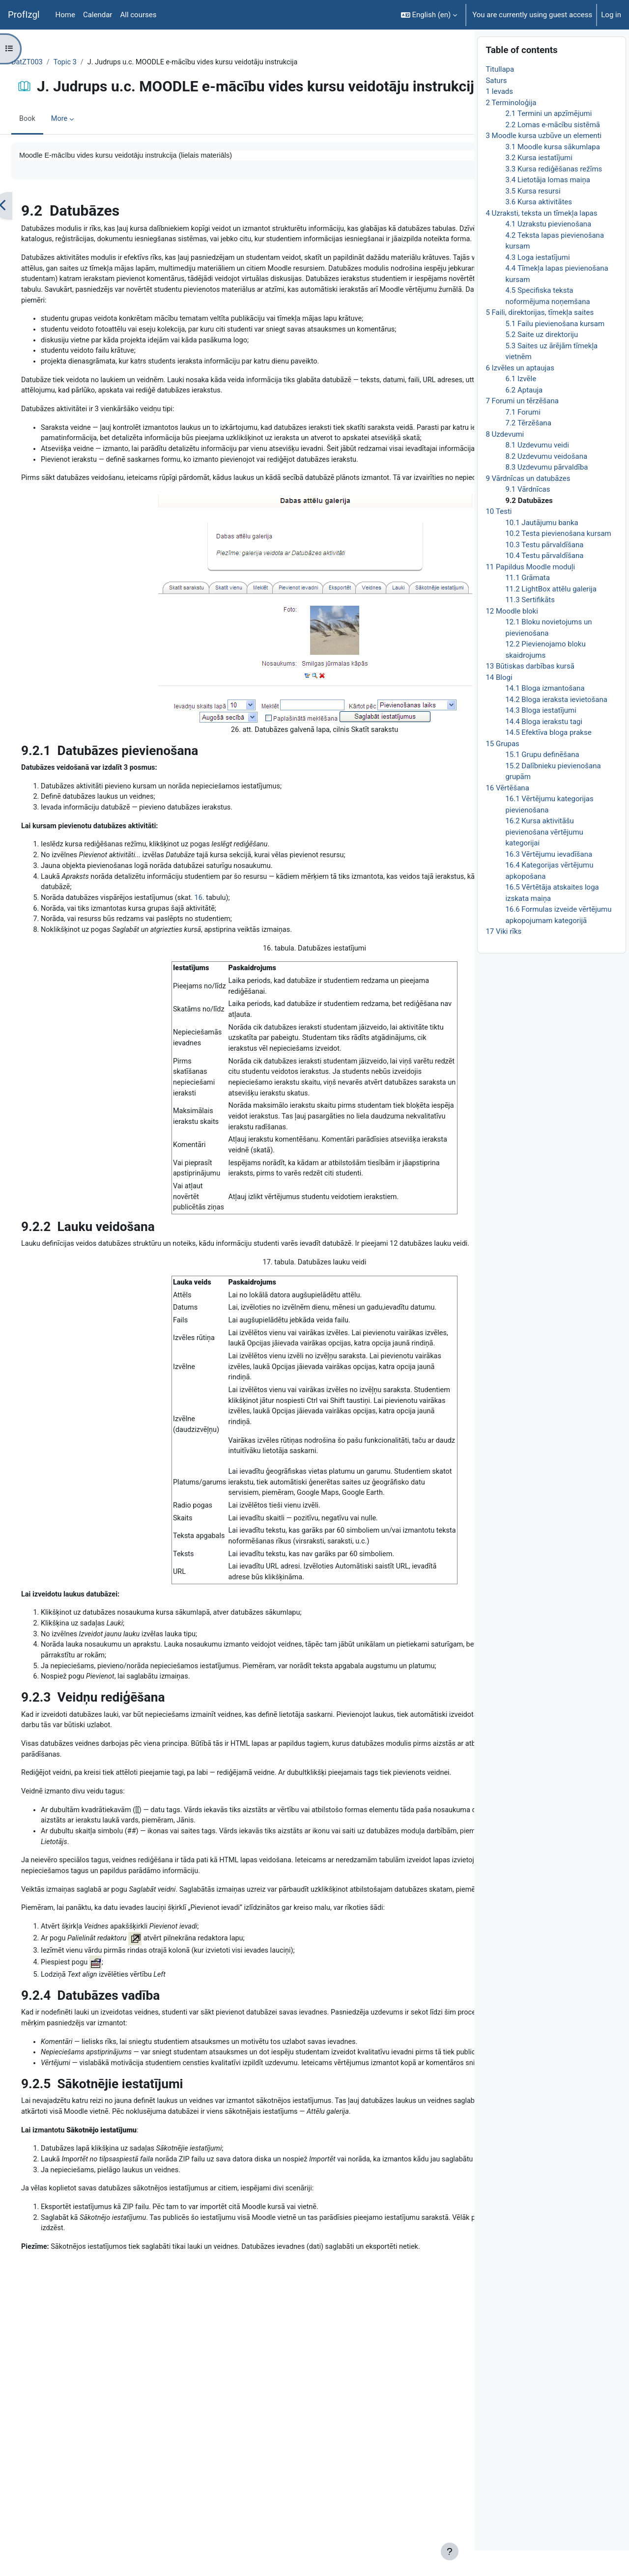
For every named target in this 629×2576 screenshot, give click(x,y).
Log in (611, 14)
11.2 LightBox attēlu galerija (550, 614)
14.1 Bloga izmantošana (544, 714)
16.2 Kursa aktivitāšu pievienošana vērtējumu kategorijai (544, 857)
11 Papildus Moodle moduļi (530, 592)
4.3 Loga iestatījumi (537, 283)
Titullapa (500, 95)
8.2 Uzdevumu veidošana (546, 481)
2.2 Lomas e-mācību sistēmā (552, 150)
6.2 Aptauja (524, 415)
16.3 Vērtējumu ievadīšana (548, 879)
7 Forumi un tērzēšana (522, 426)
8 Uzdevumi (505, 459)
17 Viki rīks (503, 957)
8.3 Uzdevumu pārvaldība (546, 493)
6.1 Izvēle (520, 404)
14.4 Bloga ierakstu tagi (543, 747)
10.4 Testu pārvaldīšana (544, 581)
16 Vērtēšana (507, 813)
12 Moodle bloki (512, 636)
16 (228, 1013)
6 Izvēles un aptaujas (520, 393)
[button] (429, 14)
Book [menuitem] (51, 154)
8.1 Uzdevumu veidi (537, 471)
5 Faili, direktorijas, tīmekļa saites (540, 338)
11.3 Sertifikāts (530, 625)
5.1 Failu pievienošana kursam (554, 349)
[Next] (463, 242)
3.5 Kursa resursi (532, 216)
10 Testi (499, 537)
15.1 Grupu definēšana (542, 780)
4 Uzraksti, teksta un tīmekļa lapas (541, 238)
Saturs (496, 106)
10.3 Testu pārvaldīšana (544, 570)
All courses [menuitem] (138, 14)
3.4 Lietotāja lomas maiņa (547, 205)
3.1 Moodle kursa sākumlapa (552, 172)
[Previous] (27, 242)
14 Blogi (499, 703)
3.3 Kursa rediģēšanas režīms (553, 194)
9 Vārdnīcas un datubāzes (528, 504)
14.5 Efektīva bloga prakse (548, 758)
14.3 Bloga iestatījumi (540, 736)
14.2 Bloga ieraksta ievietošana (556, 725)
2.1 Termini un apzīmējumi (548, 139)
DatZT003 (51, 62)
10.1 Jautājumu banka (541, 548)
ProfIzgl (24, 14)
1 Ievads (499, 117)
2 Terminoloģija (511, 128)
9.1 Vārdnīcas (527, 515)
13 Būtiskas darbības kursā (530, 692)
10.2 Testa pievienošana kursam (558, 559)
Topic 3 (90, 62)
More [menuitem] (83, 154)
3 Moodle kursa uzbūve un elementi (543, 161)
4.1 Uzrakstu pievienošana (548, 250)
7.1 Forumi (522, 437)
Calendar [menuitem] (98, 14)
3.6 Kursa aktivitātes (538, 228)
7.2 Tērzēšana (528, 449)
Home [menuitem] (65, 14)
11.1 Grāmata (527, 603)
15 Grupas (502, 769)
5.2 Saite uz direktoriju (541, 360)
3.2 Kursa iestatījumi (538, 183)
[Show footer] (449, 2551)
